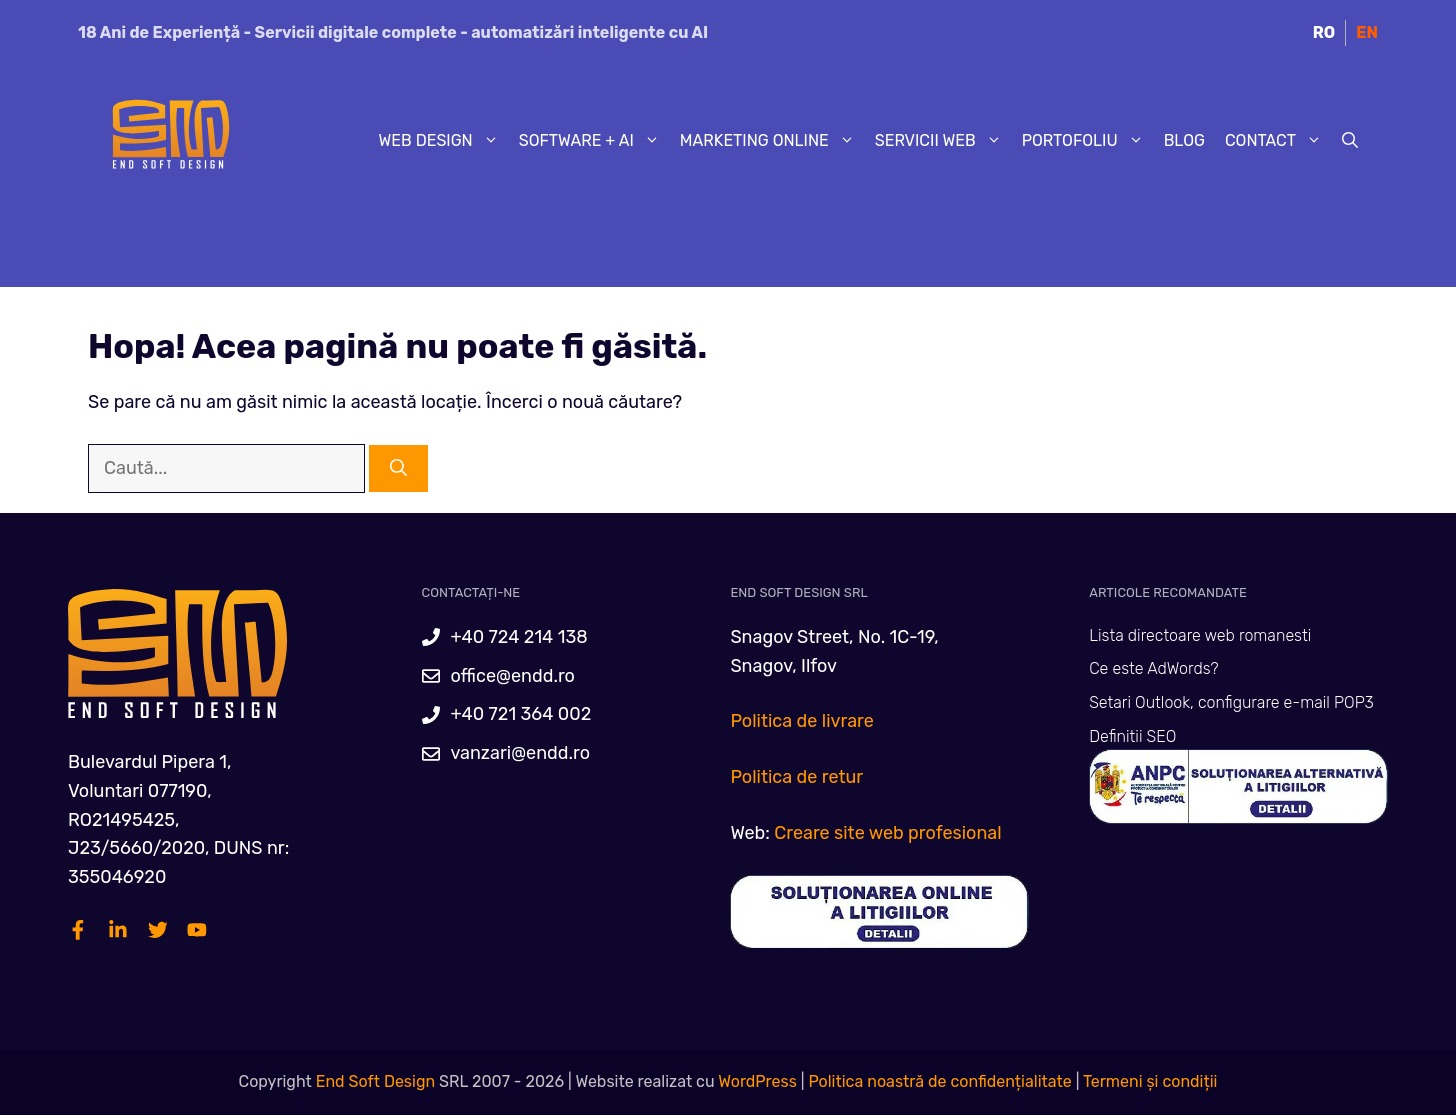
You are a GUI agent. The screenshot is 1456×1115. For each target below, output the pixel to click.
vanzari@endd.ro (520, 753)
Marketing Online (772, 141)
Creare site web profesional (887, 833)
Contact (1278, 141)
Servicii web (943, 141)
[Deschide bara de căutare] (1350, 141)
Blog (1184, 140)
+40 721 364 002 (520, 714)
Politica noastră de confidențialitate (937, 1081)
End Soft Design (375, 1081)
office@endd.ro (512, 676)
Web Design (444, 141)
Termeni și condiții (1150, 1081)
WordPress (757, 1081)
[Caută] (398, 469)
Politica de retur (796, 777)
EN (1367, 32)
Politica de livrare (801, 721)
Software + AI (594, 141)
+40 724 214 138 (518, 637)
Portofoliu (1088, 141)
